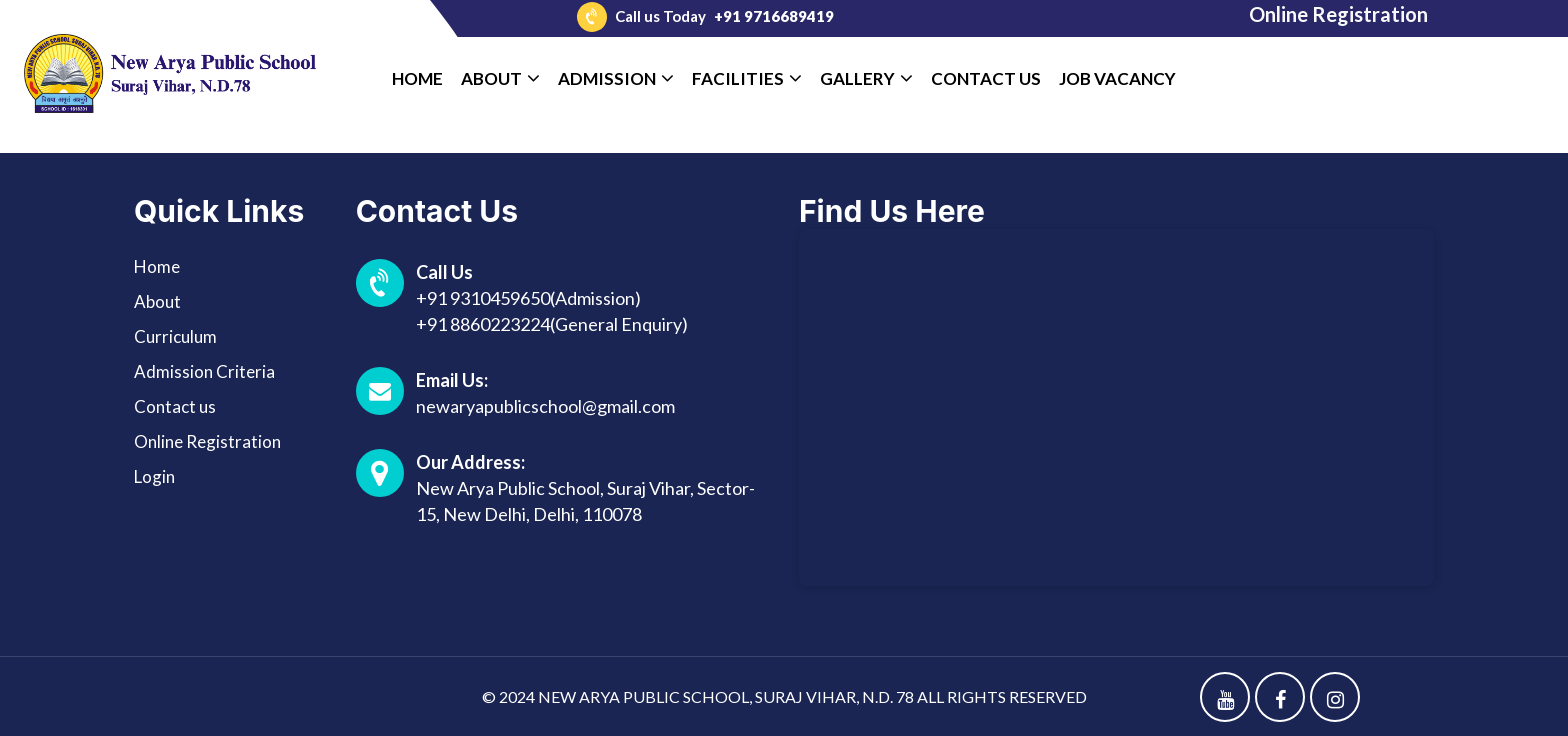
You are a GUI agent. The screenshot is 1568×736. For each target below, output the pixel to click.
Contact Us (986, 78)
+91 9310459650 (483, 298)
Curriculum (175, 336)
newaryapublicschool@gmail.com (545, 406)
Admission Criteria (204, 371)
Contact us (175, 406)
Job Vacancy (1117, 78)
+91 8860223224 (483, 324)
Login (154, 476)
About (157, 301)
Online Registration (1338, 14)
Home (417, 78)
